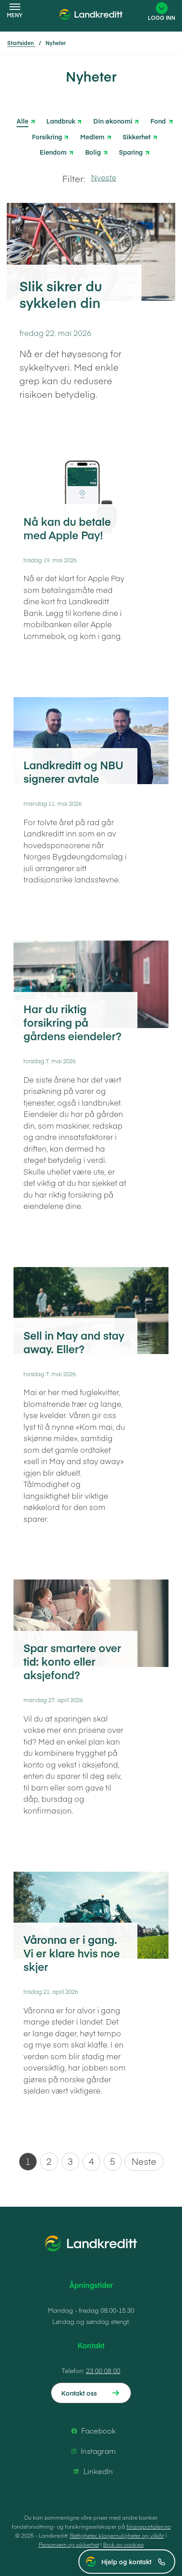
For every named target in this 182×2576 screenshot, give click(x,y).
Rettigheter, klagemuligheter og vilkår (117, 2535)
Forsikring (47, 136)
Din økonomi (112, 120)
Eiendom (53, 151)
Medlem (92, 136)
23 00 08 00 (103, 2370)
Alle (22, 120)
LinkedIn (92, 2471)
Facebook (92, 2430)
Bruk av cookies (123, 2544)
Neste (144, 2161)
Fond (158, 120)
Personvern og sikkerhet (69, 2544)
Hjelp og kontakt (133, 2561)
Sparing (131, 151)
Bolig (93, 151)
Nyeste (103, 177)
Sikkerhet (136, 136)
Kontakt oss (79, 2392)
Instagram (92, 2451)
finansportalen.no (149, 2526)
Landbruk (60, 120)
